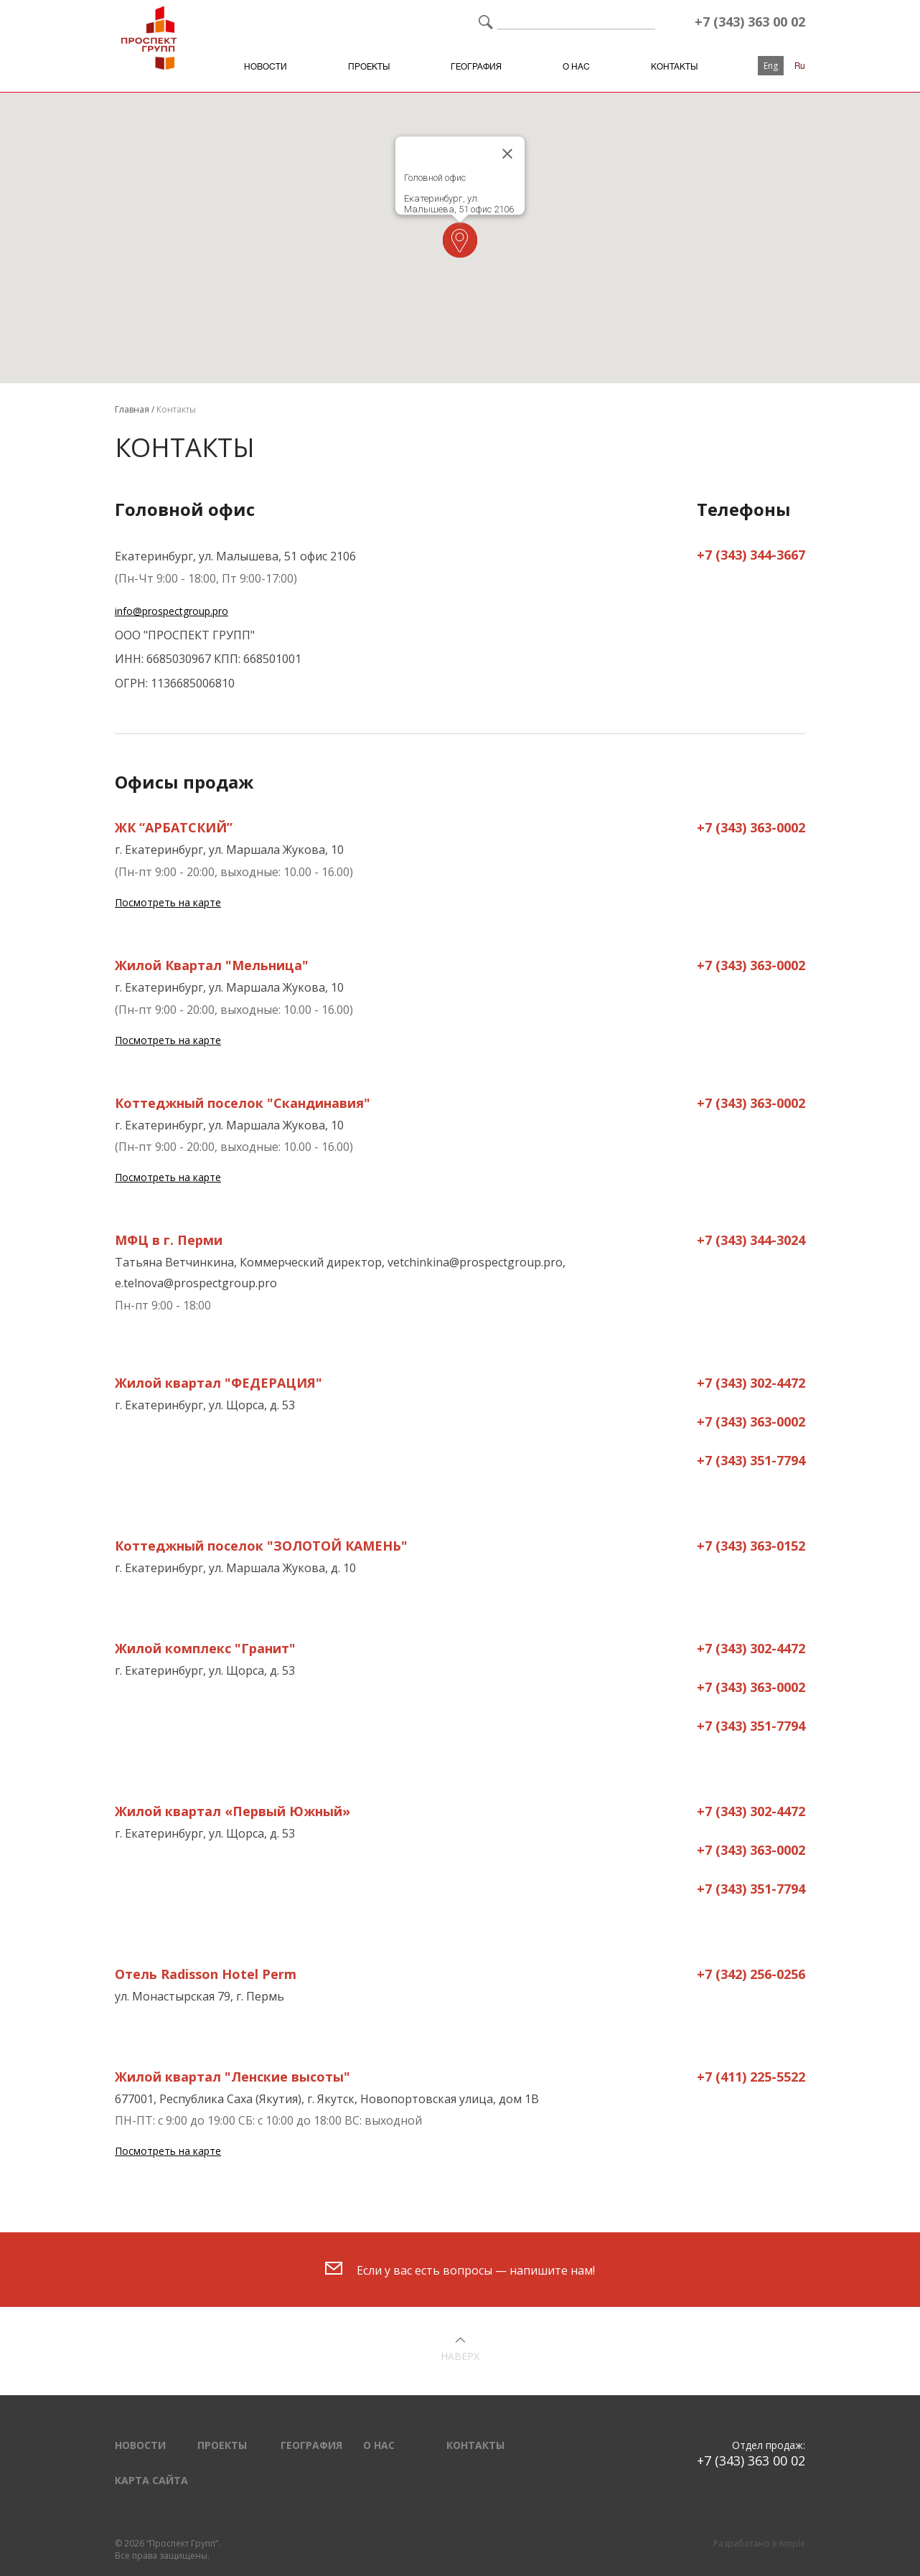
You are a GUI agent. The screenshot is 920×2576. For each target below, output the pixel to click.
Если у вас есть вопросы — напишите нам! (460, 2269)
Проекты (369, 67)
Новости (265, 67)
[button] (460, 240)
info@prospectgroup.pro (171, 611)
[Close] (507, 153)
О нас (576, 67)
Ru (799, 66)
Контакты (674, 67)
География (476, 67)
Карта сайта (151, 2480)
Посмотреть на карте (168, 902)
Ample (792, 2543)
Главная (132, 409)
